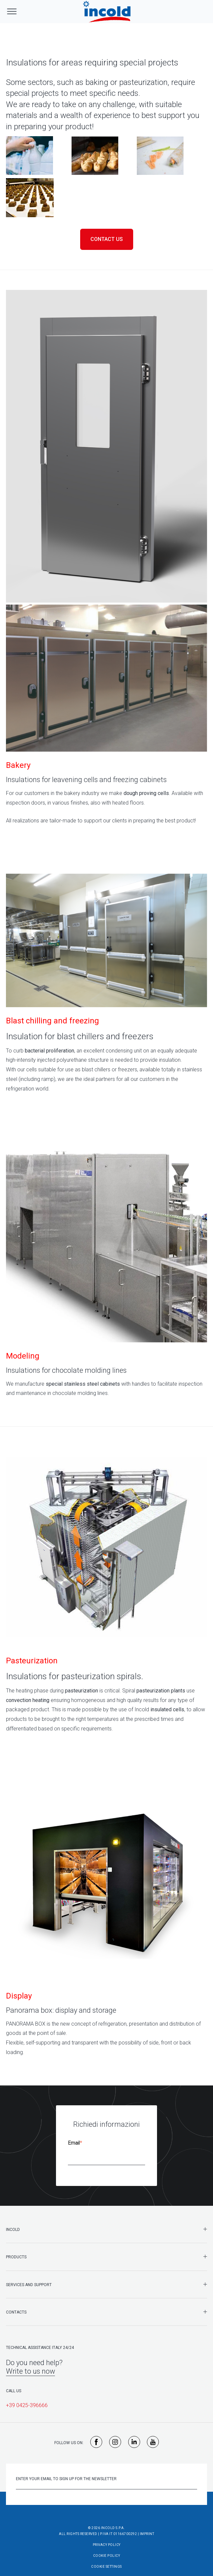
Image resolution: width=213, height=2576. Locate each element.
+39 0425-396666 (27, 2399)
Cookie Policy (106, 2549)
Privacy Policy (107, 2538)
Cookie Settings (106, 2560)
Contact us (106, 239)
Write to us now (30, 2364)
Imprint (147, 2527)
